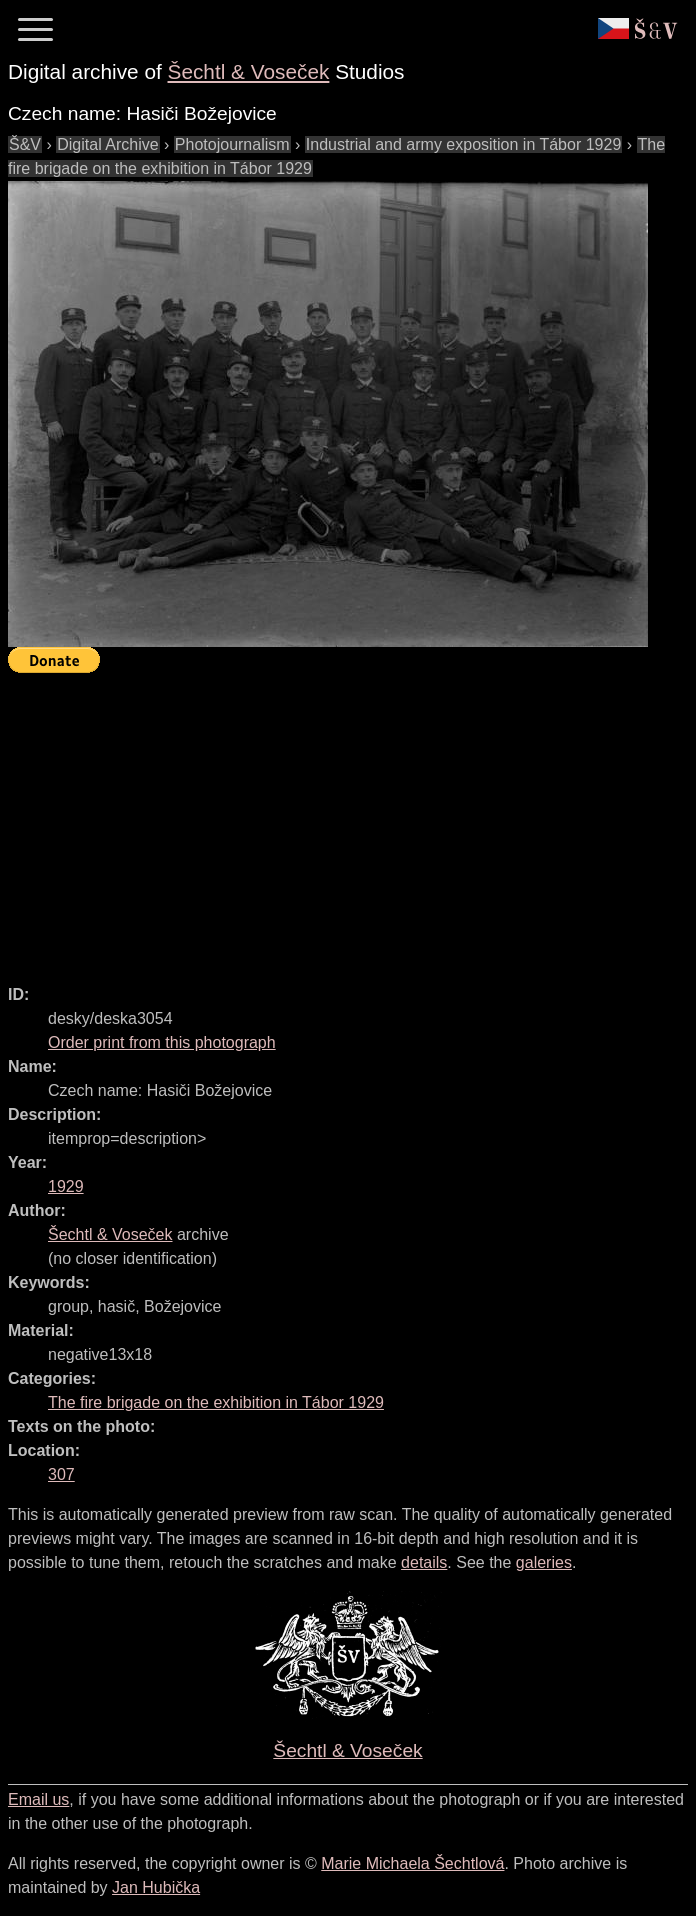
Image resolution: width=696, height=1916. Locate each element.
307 (61, 1474)
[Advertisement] (352, 820)
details (424, 1562)
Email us (38, 1799)
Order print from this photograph (162, 1042)
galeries (544, 1562)
